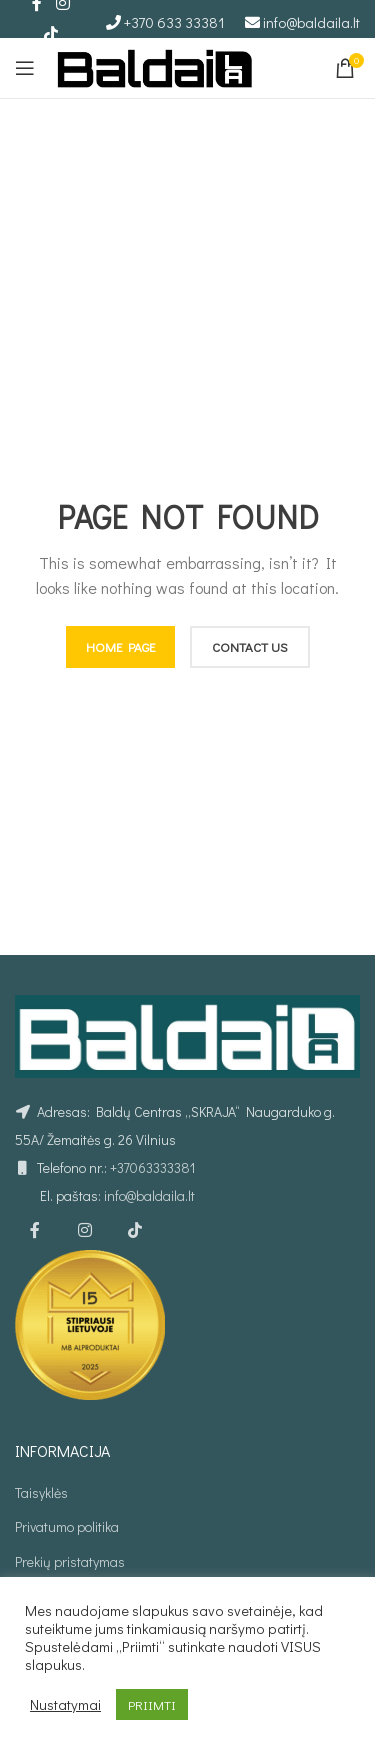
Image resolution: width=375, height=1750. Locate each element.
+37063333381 (152, 1167)
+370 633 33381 (174, 22)
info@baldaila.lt (311, 22)
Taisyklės (41, 1492)
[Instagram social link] (85, 1230)
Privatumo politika (67, 1526)
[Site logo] (155, 65)
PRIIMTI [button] (152, 1704)
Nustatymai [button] (65, 1705)
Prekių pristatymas (70, 1561)
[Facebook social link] (35, 1230)
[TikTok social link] (50, 34)
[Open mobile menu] (25, 68)
